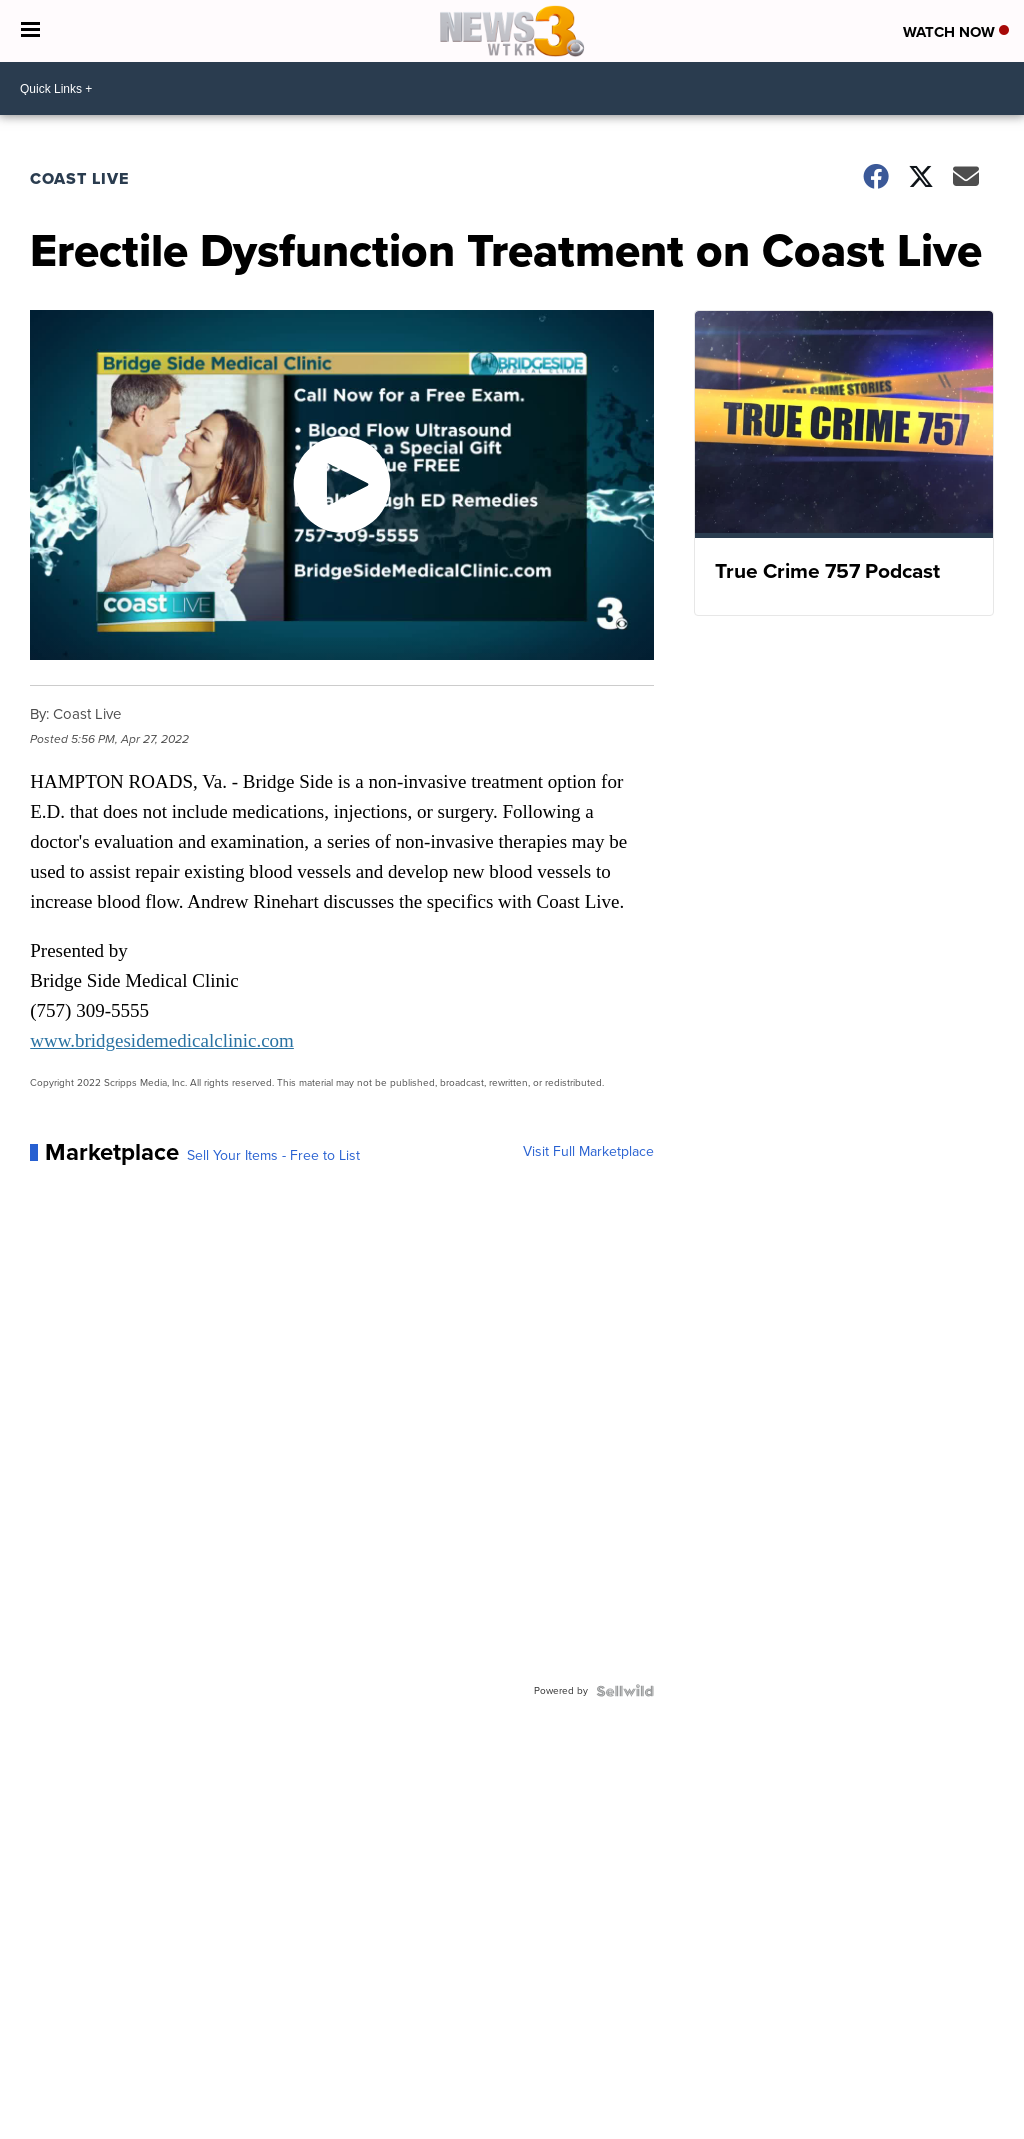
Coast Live (79, 178)
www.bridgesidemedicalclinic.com (162, 1040)
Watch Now (956, 32)
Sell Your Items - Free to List (273, 1156)
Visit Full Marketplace (588, 1152)
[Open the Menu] (30, 31)
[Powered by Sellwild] (625, 1691)
